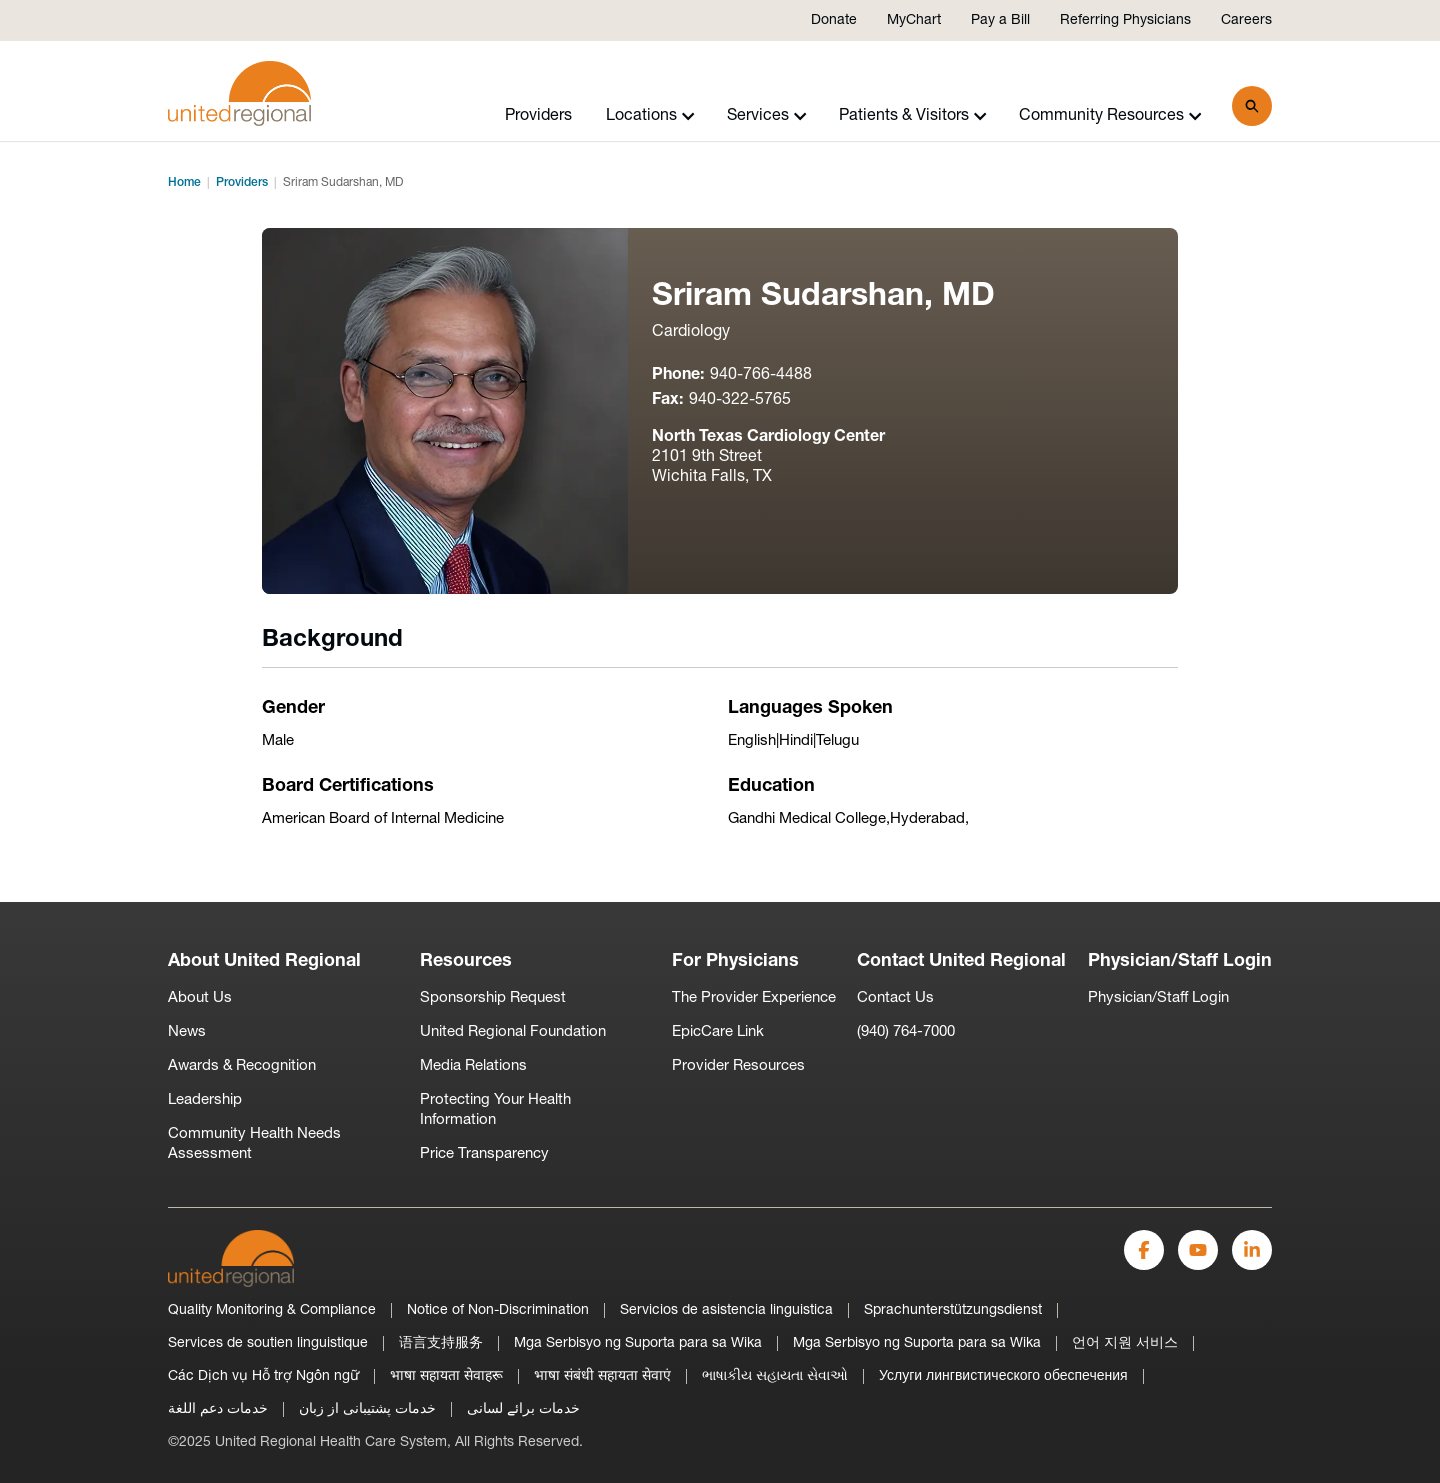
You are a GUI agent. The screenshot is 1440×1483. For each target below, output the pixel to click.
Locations (650, 116)
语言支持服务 (441, 1343)
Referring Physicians (1125, 20)
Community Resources (1110, 116)
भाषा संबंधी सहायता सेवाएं (602, 1376)
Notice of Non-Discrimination (498, 1310)
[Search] (1252, 106)
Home (184, 183)
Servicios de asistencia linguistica (726, 1310)
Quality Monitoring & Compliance (272, 1310)
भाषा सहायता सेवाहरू (446, 1376)
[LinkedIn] (1252, 1250)
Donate (834, 20)
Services (767, 116)
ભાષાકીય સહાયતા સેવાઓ (775, 1376)
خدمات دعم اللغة (218, 1409)
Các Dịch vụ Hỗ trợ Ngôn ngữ (263, 1376)
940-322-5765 (740, 400)
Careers (1246, 20)
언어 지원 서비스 (1125, 1343)
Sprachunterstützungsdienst (953, 1310)
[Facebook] (1144, 1250)
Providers (538, 116)
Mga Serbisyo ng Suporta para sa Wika (638, 1343)
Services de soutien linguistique (268, 1343)
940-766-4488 (761, 375)
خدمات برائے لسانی (523, 1409)
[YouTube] (1198, 1250)
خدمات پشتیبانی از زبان (367, 1409)
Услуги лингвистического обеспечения (1003, 1376)
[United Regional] (231, 1258)
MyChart (914, 20)
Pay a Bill (1000, 20)
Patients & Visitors (913, 116)
